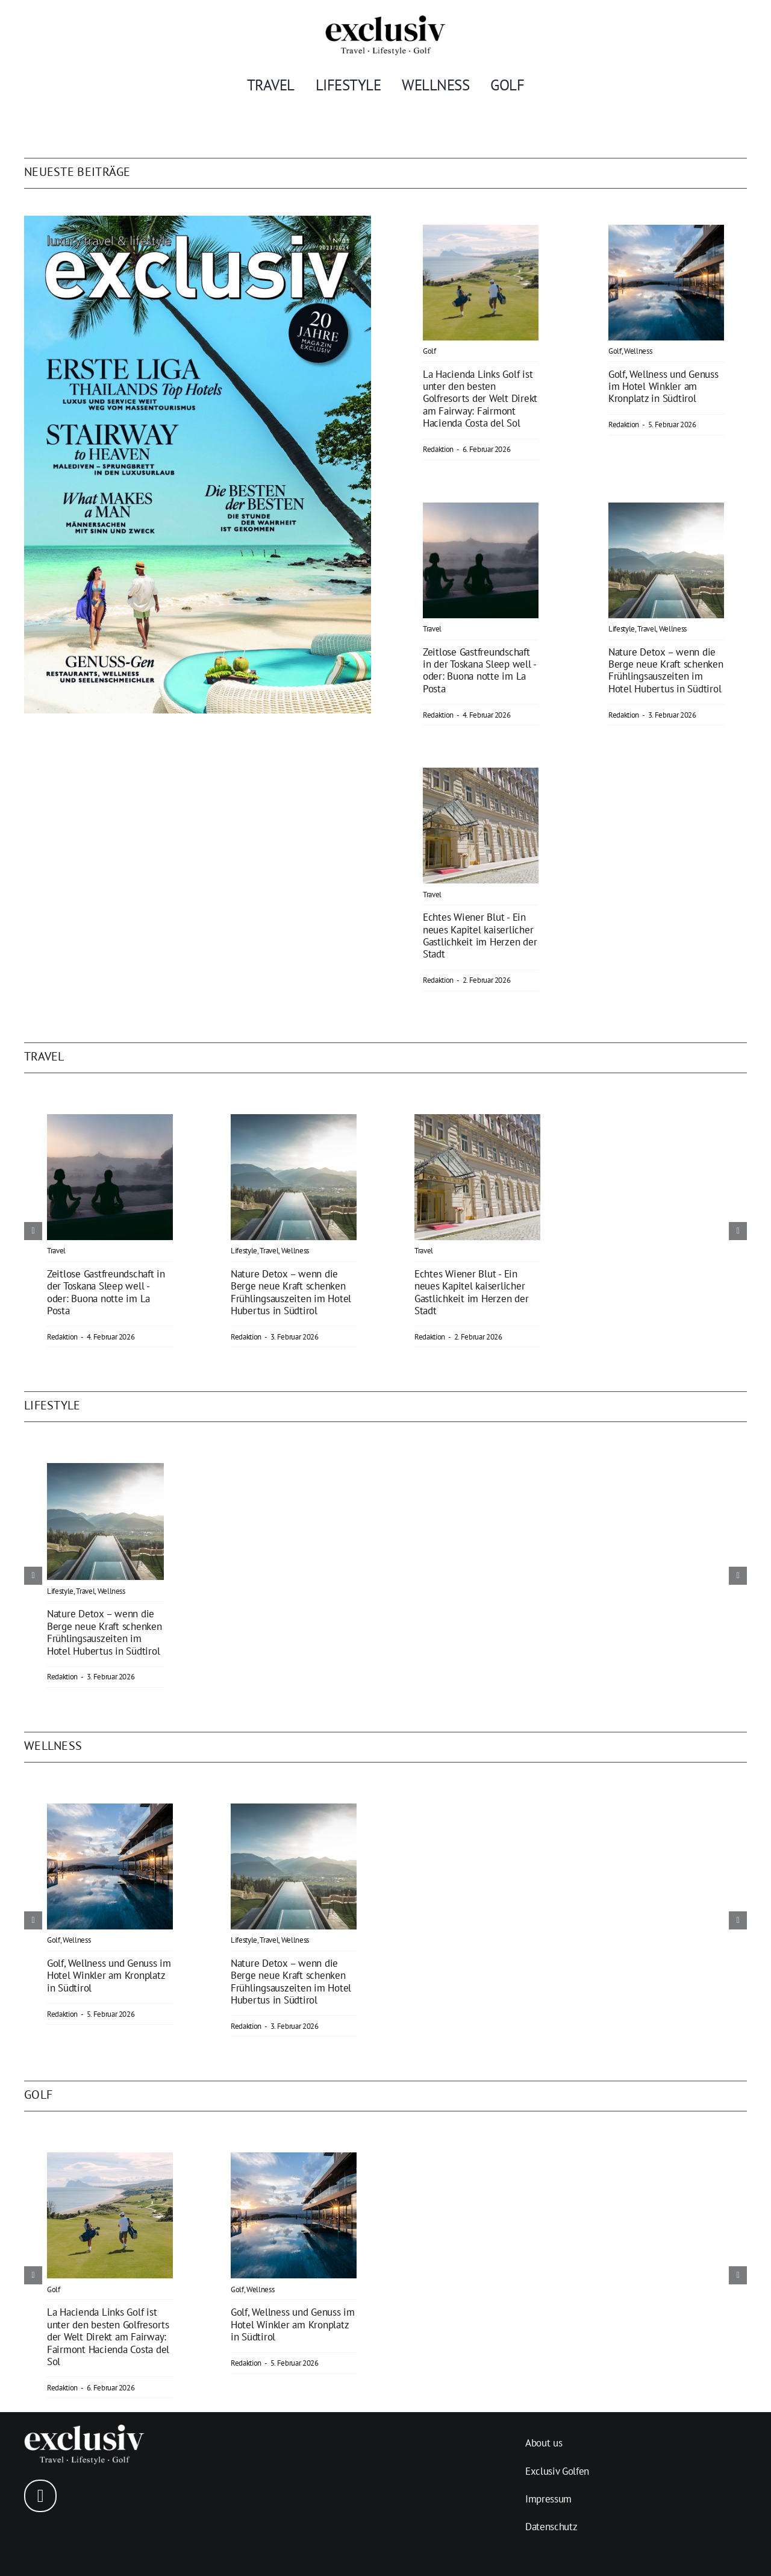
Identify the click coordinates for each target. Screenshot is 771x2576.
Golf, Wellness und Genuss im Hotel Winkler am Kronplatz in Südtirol (663, 387)
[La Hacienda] (480, 233)
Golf (429, 351)
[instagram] (40, 2496)
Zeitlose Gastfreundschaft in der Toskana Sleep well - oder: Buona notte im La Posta (479, 670)
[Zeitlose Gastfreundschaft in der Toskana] (480, 511)
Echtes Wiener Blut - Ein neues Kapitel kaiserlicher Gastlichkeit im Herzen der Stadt (480, 935)
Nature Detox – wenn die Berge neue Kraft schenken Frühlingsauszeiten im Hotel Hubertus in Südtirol (665, 670)
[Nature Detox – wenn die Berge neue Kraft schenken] (666, 511)
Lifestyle (621, 629)
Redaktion (438, 449)
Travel (432, 629)
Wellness (638, 351)
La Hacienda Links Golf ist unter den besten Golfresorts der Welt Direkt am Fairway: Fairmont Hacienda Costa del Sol (480, 399)
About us (543, 2442)
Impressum (548, 2498)
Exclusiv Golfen (557, 2471)
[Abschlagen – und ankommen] (666, 233)
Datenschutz (551, 2526)
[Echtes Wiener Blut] (480, 776)
